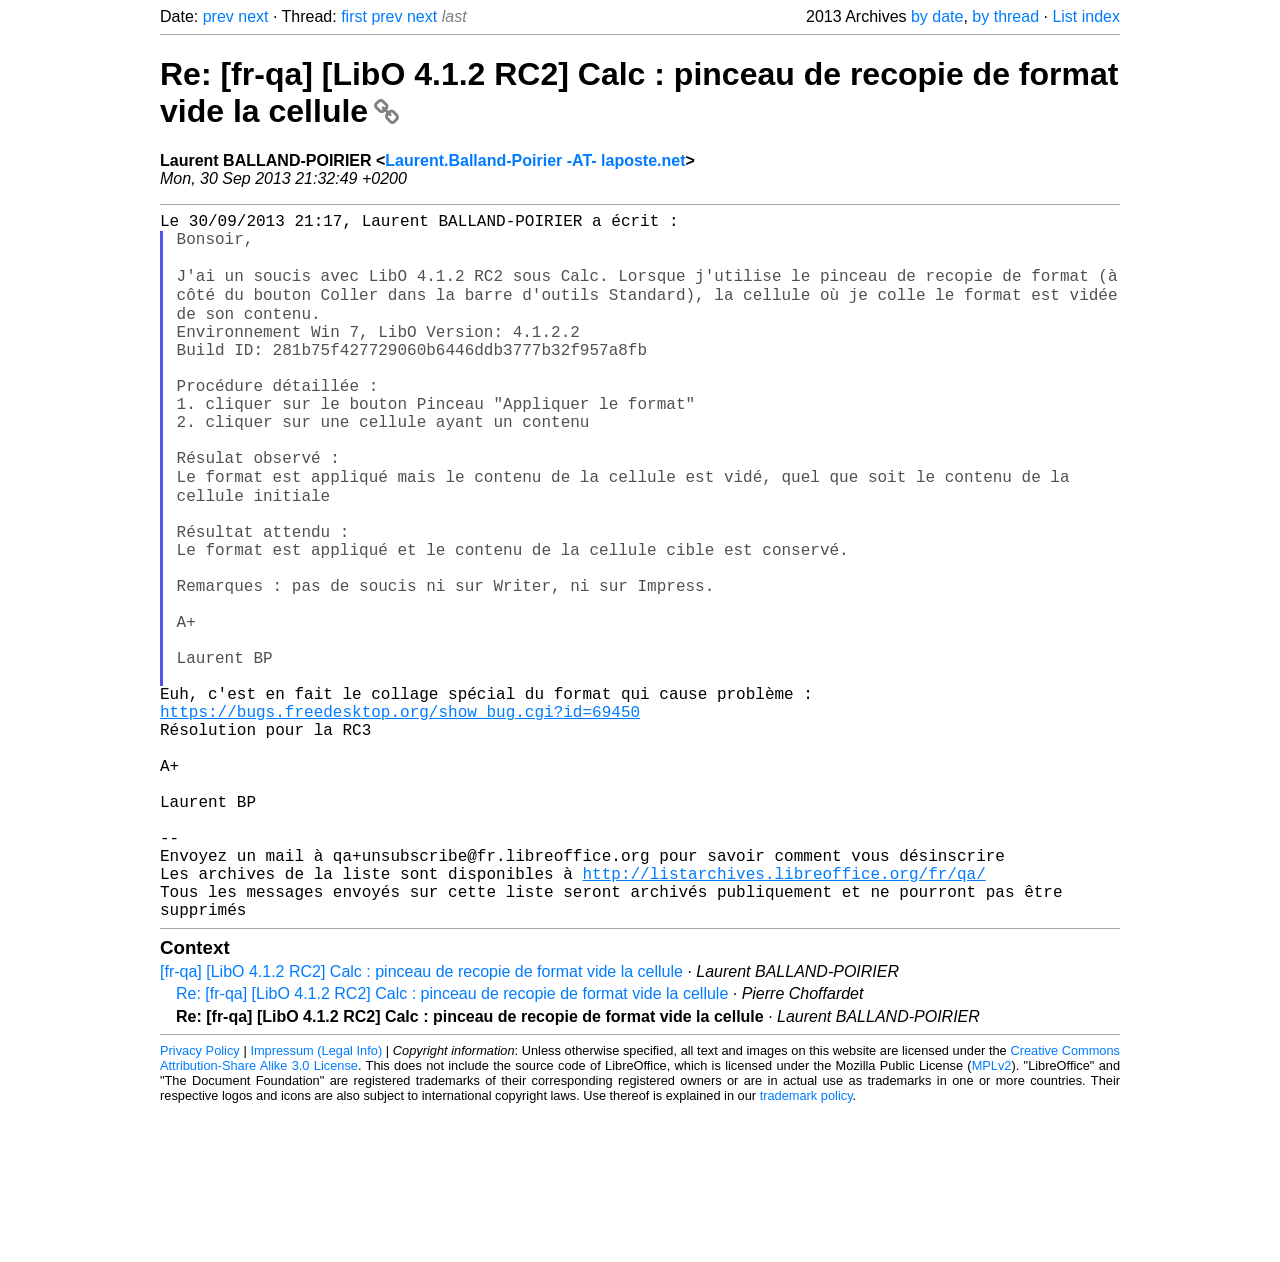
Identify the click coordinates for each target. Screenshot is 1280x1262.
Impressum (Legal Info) (316, 1201)
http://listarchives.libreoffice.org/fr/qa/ (783, 1016)
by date (937, 16)
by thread (1005, 16)
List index (1086, 16)
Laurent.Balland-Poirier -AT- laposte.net (535, 160)
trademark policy (806, 1246)
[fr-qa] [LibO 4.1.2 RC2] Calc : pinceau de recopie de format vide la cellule (421, 1122)
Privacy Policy (200, 1201)
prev (218, 16)
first (354, 16)
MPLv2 (992, 1216)
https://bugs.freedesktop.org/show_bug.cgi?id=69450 (400, 818)
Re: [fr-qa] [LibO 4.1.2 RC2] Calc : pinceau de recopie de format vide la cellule (452, 1144)
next (253, 16)
